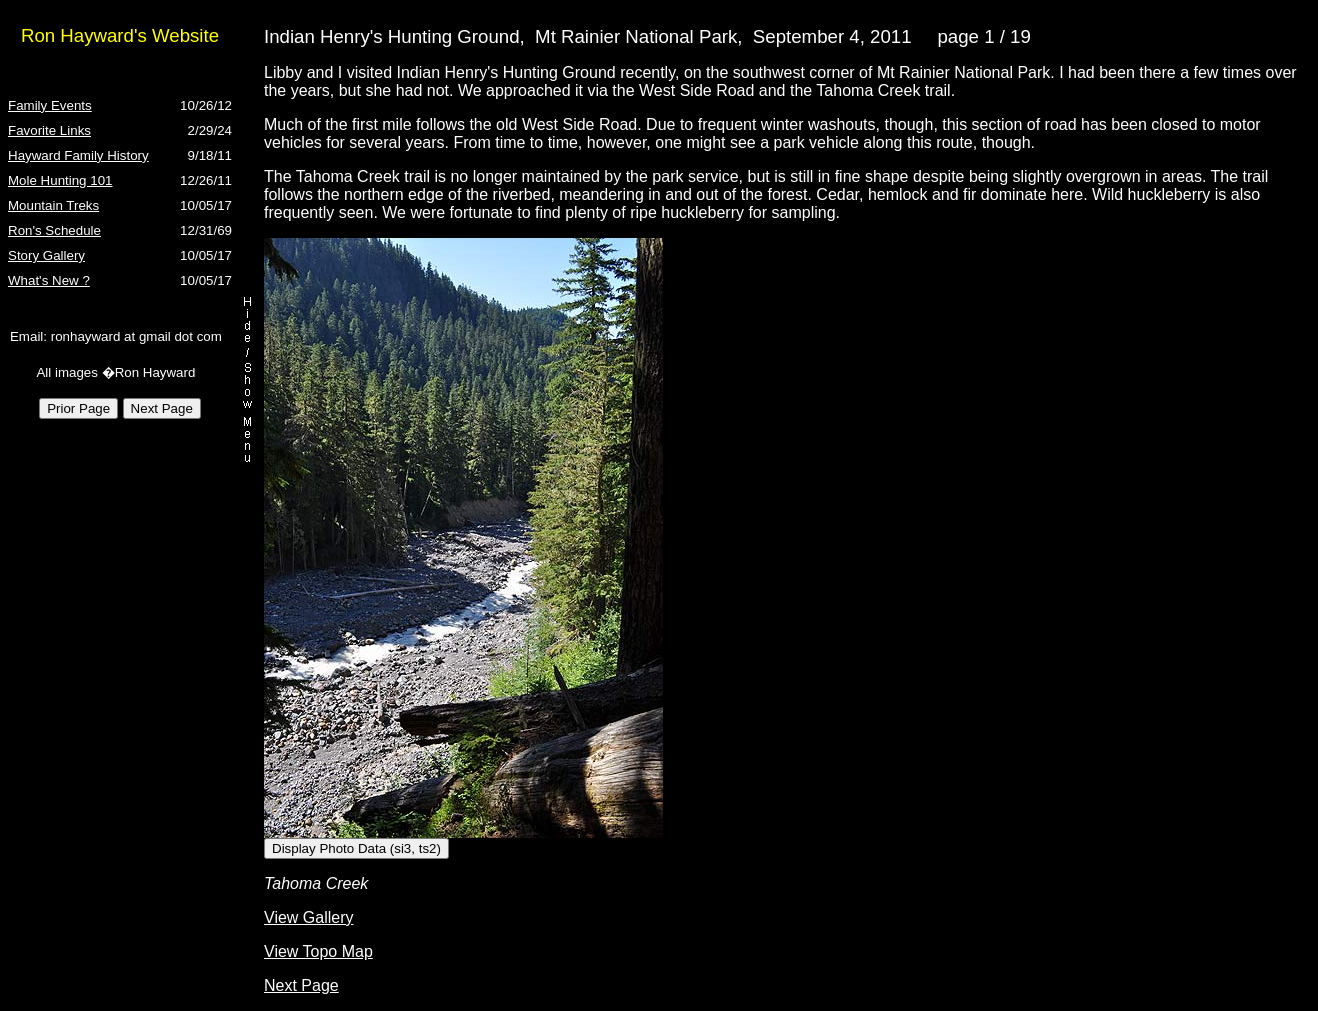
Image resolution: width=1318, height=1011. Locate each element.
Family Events (50, 105)
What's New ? (49, 280)
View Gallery (309, 917)
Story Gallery (46, 255)
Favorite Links (49, 130)
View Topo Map (318, 951)
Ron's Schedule (54, 230)
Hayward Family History (78, 155)
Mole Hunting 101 (60, 180)
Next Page (301, 985)
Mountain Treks (53, 205)
